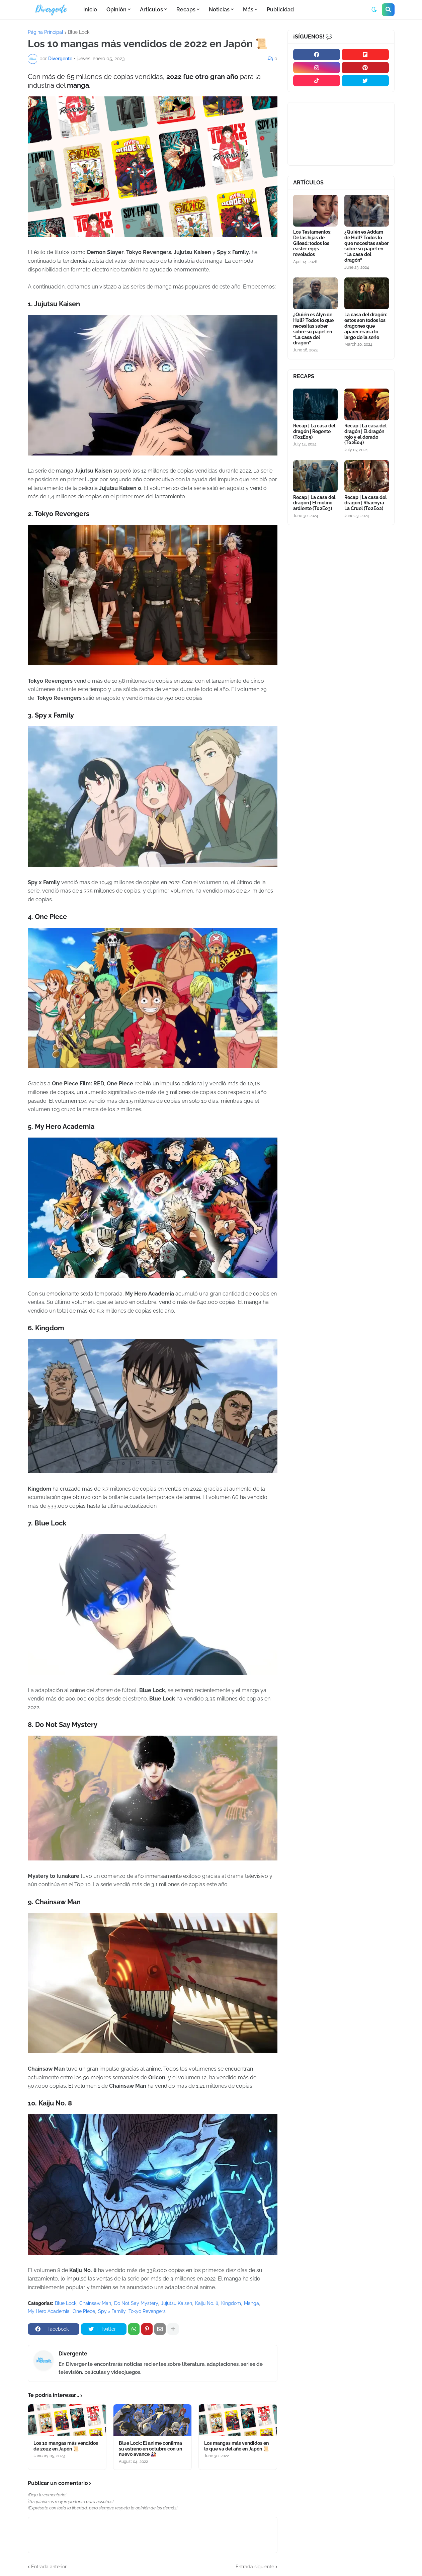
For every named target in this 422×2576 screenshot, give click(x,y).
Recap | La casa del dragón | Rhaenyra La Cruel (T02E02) (365, 485)
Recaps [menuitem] (185, 9)
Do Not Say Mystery (136, 2301)
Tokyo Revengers (147, 2309)
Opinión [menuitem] (116, 9)
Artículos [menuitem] (151, 9)
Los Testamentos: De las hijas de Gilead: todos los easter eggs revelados (312, 239)
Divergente (73, 2351)
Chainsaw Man (95, 2301)
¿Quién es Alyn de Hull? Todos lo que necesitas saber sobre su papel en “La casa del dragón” (313, 320)
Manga (251, 2301)
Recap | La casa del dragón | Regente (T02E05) (314, 418)
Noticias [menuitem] (219, 9)
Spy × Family (111, 2309)
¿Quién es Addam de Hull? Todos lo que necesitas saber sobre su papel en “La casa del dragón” (366, 241)
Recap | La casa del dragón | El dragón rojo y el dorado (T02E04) (365, 421)
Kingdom (231, 2301)
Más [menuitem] (248, 9)
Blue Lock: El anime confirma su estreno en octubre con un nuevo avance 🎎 (146, 2465)
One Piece (84, 2309)
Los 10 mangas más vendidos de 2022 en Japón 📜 (66, 2462)
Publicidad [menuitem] (280, 9)
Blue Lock (78, 32)
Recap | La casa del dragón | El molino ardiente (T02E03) (314, 485)
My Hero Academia (49, 2309)
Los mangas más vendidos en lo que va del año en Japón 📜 (236, 2462)
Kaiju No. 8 (206, 2301)
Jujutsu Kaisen (176, 2301)
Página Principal (45, 32)
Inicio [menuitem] (90, 9)
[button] (374, 9)
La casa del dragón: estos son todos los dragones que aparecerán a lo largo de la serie (365, 317)
